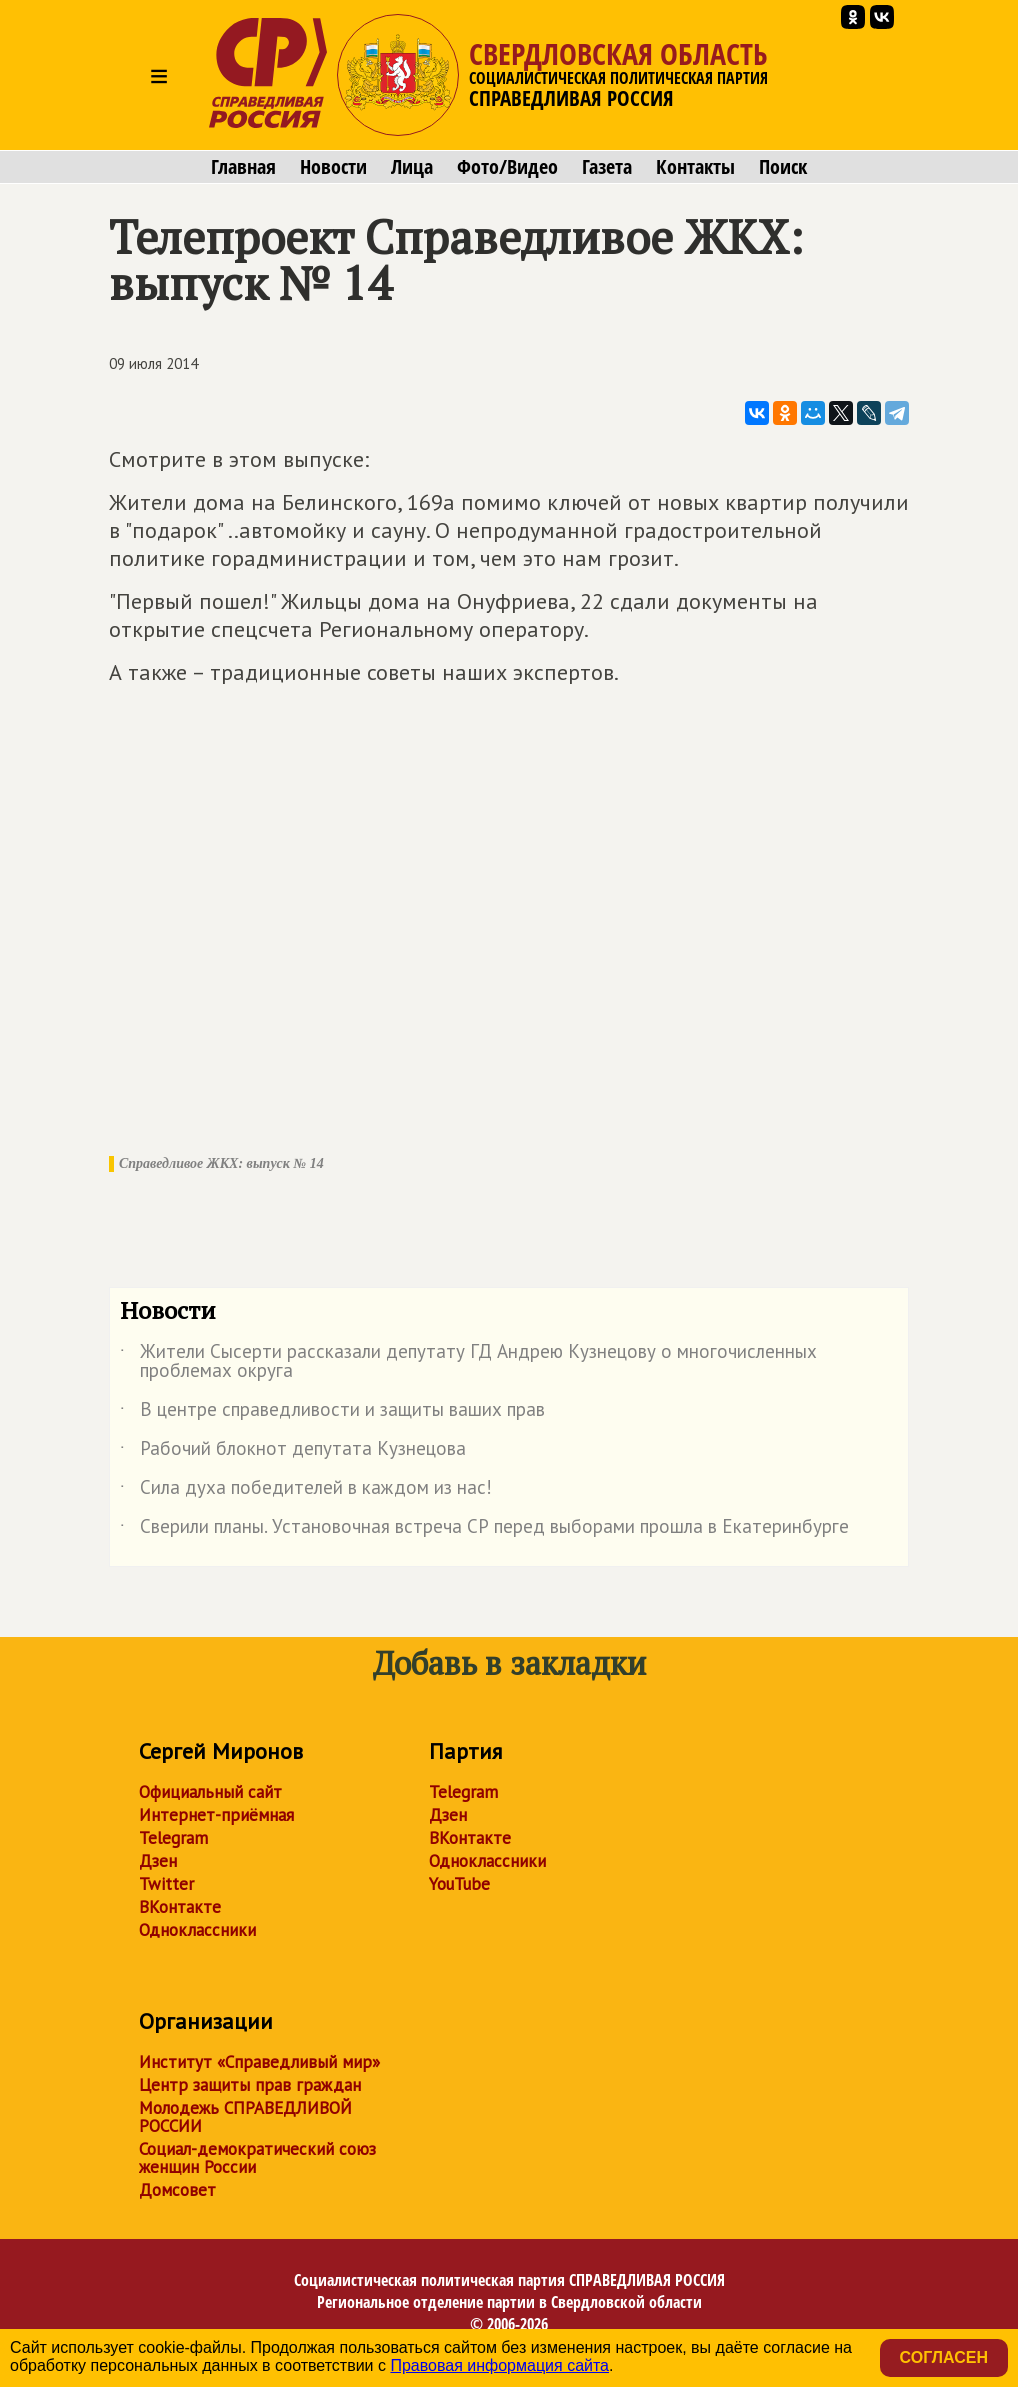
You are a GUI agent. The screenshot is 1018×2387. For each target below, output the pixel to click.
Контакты (695, 167)
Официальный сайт (210, 1792)
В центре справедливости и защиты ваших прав (332, 1413)
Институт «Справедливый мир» (259, 2062)
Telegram (173, 1838)
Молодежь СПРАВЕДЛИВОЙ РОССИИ (245, 2117)
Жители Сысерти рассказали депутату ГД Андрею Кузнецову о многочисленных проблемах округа (468, 1362)
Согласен (944, 2357)
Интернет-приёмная (216, 1815)
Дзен (158, 1861)
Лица (412, 167)
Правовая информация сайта (499, 2365)
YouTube (459, 1884)
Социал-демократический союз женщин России (257, 2158)
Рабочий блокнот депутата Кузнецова (293, 1452)
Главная (243, 167)
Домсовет (177, 2190)
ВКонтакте (180, 1907)
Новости (333, 167)
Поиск (783, 167)
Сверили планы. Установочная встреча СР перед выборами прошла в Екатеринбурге (484, 1530)
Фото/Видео (507, 167)
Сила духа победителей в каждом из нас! (306, 1491)
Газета (607, 167)
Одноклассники (197, 1930)
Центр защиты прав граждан (250, 2085)
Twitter (166, 1884)
